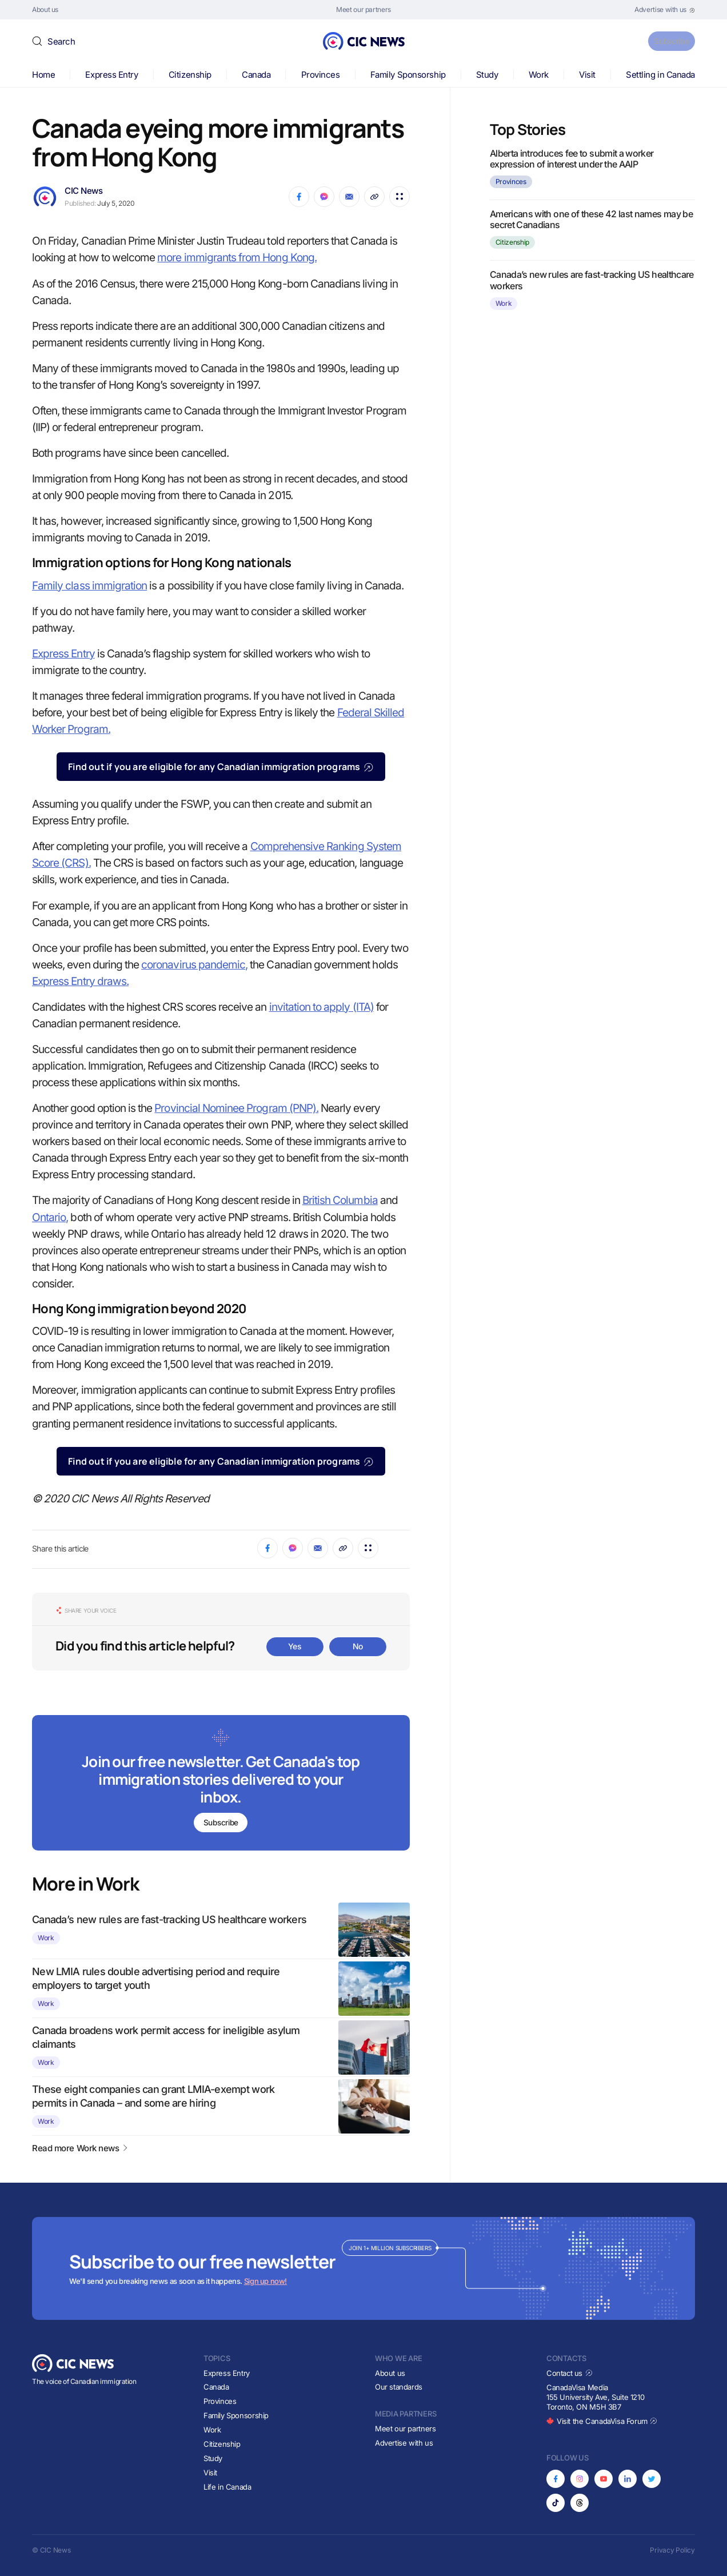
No (358, 1646)
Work (539, 74)
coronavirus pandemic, (194, 964)
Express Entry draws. (80, 981)
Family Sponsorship (408, 74)
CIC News (83, 190)
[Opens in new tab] (664, 10)
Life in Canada (227, 2486)
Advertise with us (404, 2442)
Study (487, 74)
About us (390, 2373)
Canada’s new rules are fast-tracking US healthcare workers (169, 1919)
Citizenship (190, 74)
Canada (256, 74)
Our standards (398, 2386)
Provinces (320, 74)
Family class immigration (89, 585)
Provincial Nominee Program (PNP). (236, 1108)
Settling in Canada (660, 74)
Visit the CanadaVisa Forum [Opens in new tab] (601, 2421)
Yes (295, 1646)
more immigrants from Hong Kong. (237, 257)
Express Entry (111, 74)
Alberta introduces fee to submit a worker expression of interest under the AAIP (572, 158)
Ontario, (50, 1217)
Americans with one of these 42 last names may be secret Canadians (591, 219)
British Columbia (340, 1200)
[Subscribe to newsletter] (221, 1783)
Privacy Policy (672, 2550)
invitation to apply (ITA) (321, 1007)
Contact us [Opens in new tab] (569, 2373)
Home (43, 74)
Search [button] (61, 41)
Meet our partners (405, 2428)
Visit (587, 74)
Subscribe (665, 41)
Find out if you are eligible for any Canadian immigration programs (220, 766)
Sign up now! (265, 2281)
